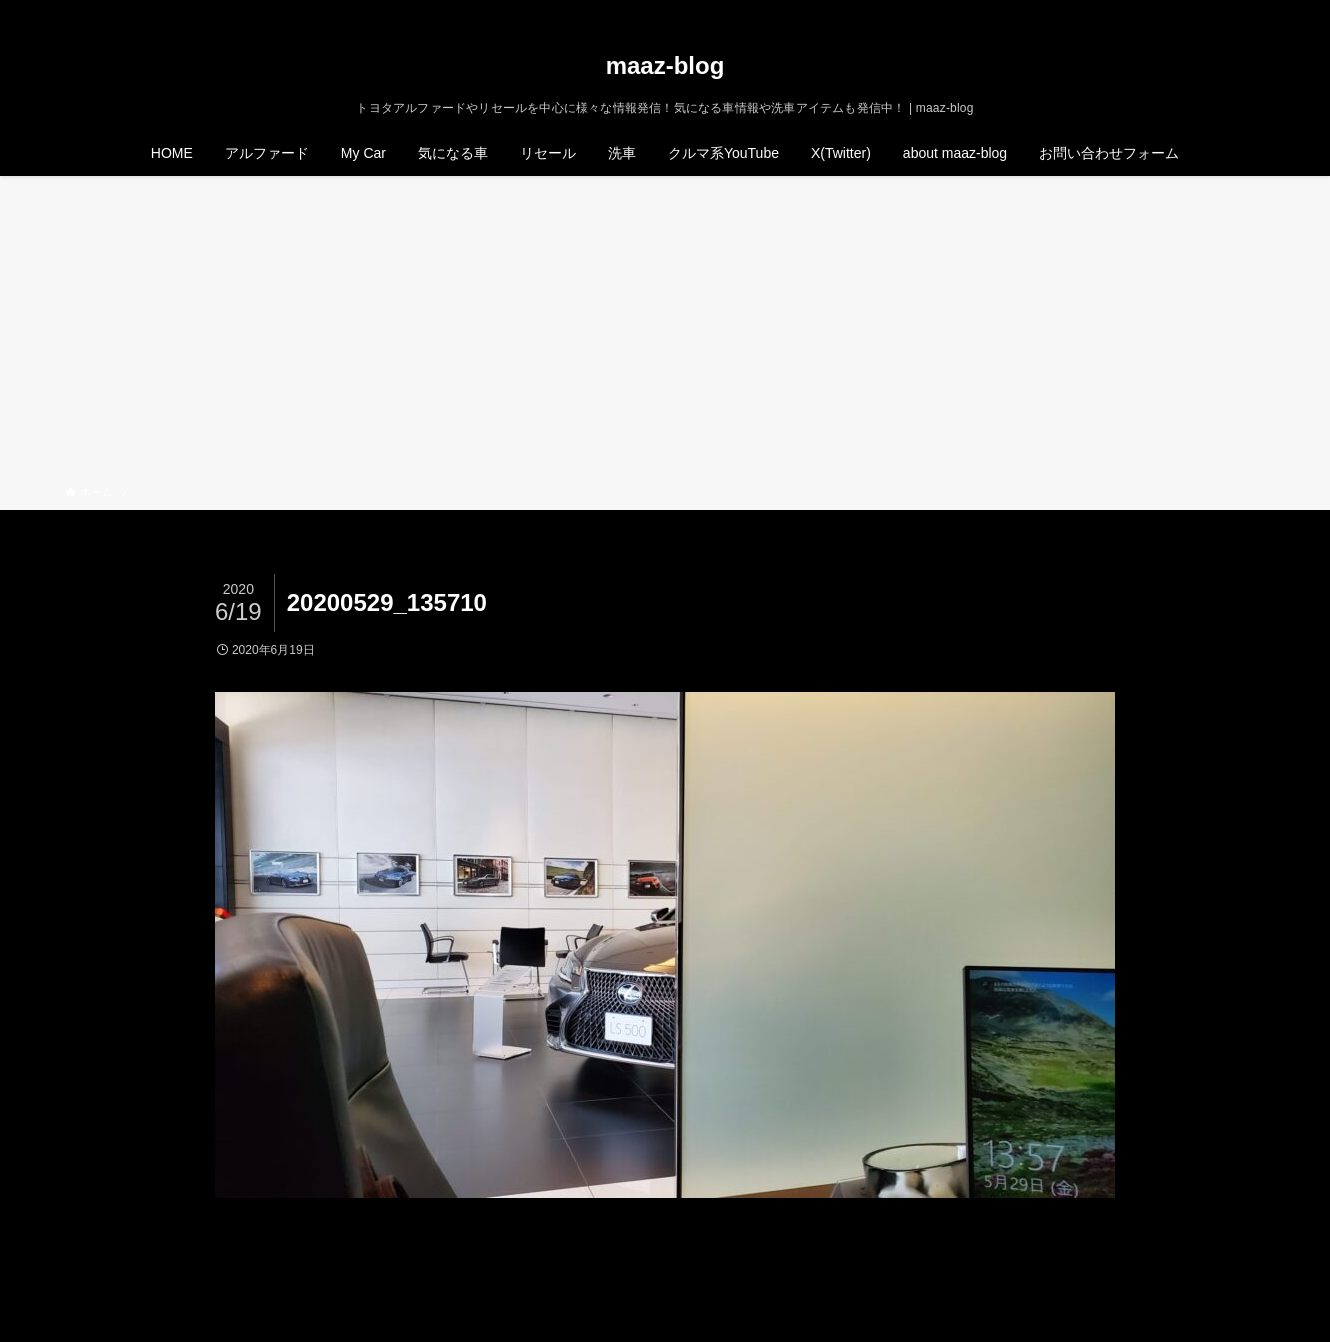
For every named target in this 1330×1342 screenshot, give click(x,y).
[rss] (1226, 11)
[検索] (1252, 11)
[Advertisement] (665, 334)
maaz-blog (665, 66)
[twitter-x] (1174, 11)
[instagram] (1200, 11)
